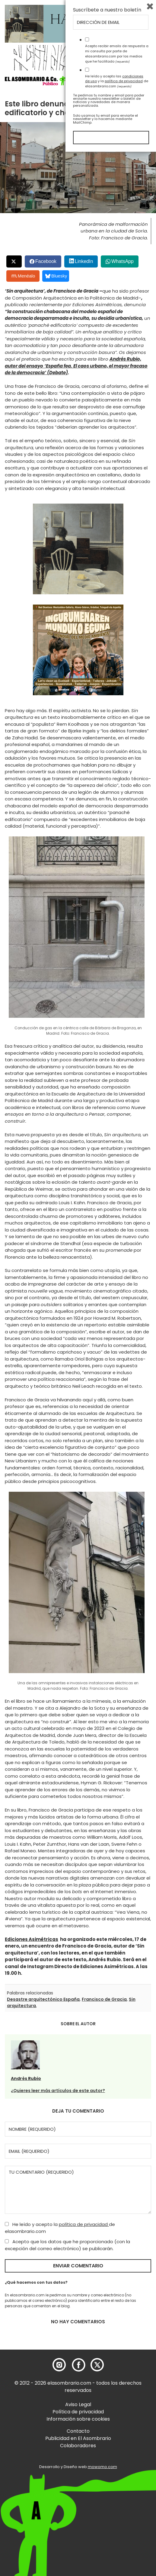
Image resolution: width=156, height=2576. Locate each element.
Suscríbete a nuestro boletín (107, 2434)
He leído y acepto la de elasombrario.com (60, 2227)
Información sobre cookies (78, 2418)
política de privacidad (84, 2224)
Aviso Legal (78, 2404)
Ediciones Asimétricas (31, 1939)
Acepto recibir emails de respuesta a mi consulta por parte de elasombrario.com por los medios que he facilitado (116, 2478)
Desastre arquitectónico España (43, 1999)
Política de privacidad (78, 2411)
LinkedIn (84, 261)
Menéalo (23, 276)
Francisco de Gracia (104, 1999)
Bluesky (56, 275)
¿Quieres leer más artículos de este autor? (58, 2091)
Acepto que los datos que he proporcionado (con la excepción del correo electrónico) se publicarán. (67, 2245)
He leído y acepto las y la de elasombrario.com (116, 2505)
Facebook (45, 261)
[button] (39, 80)
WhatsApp (122, 261)
